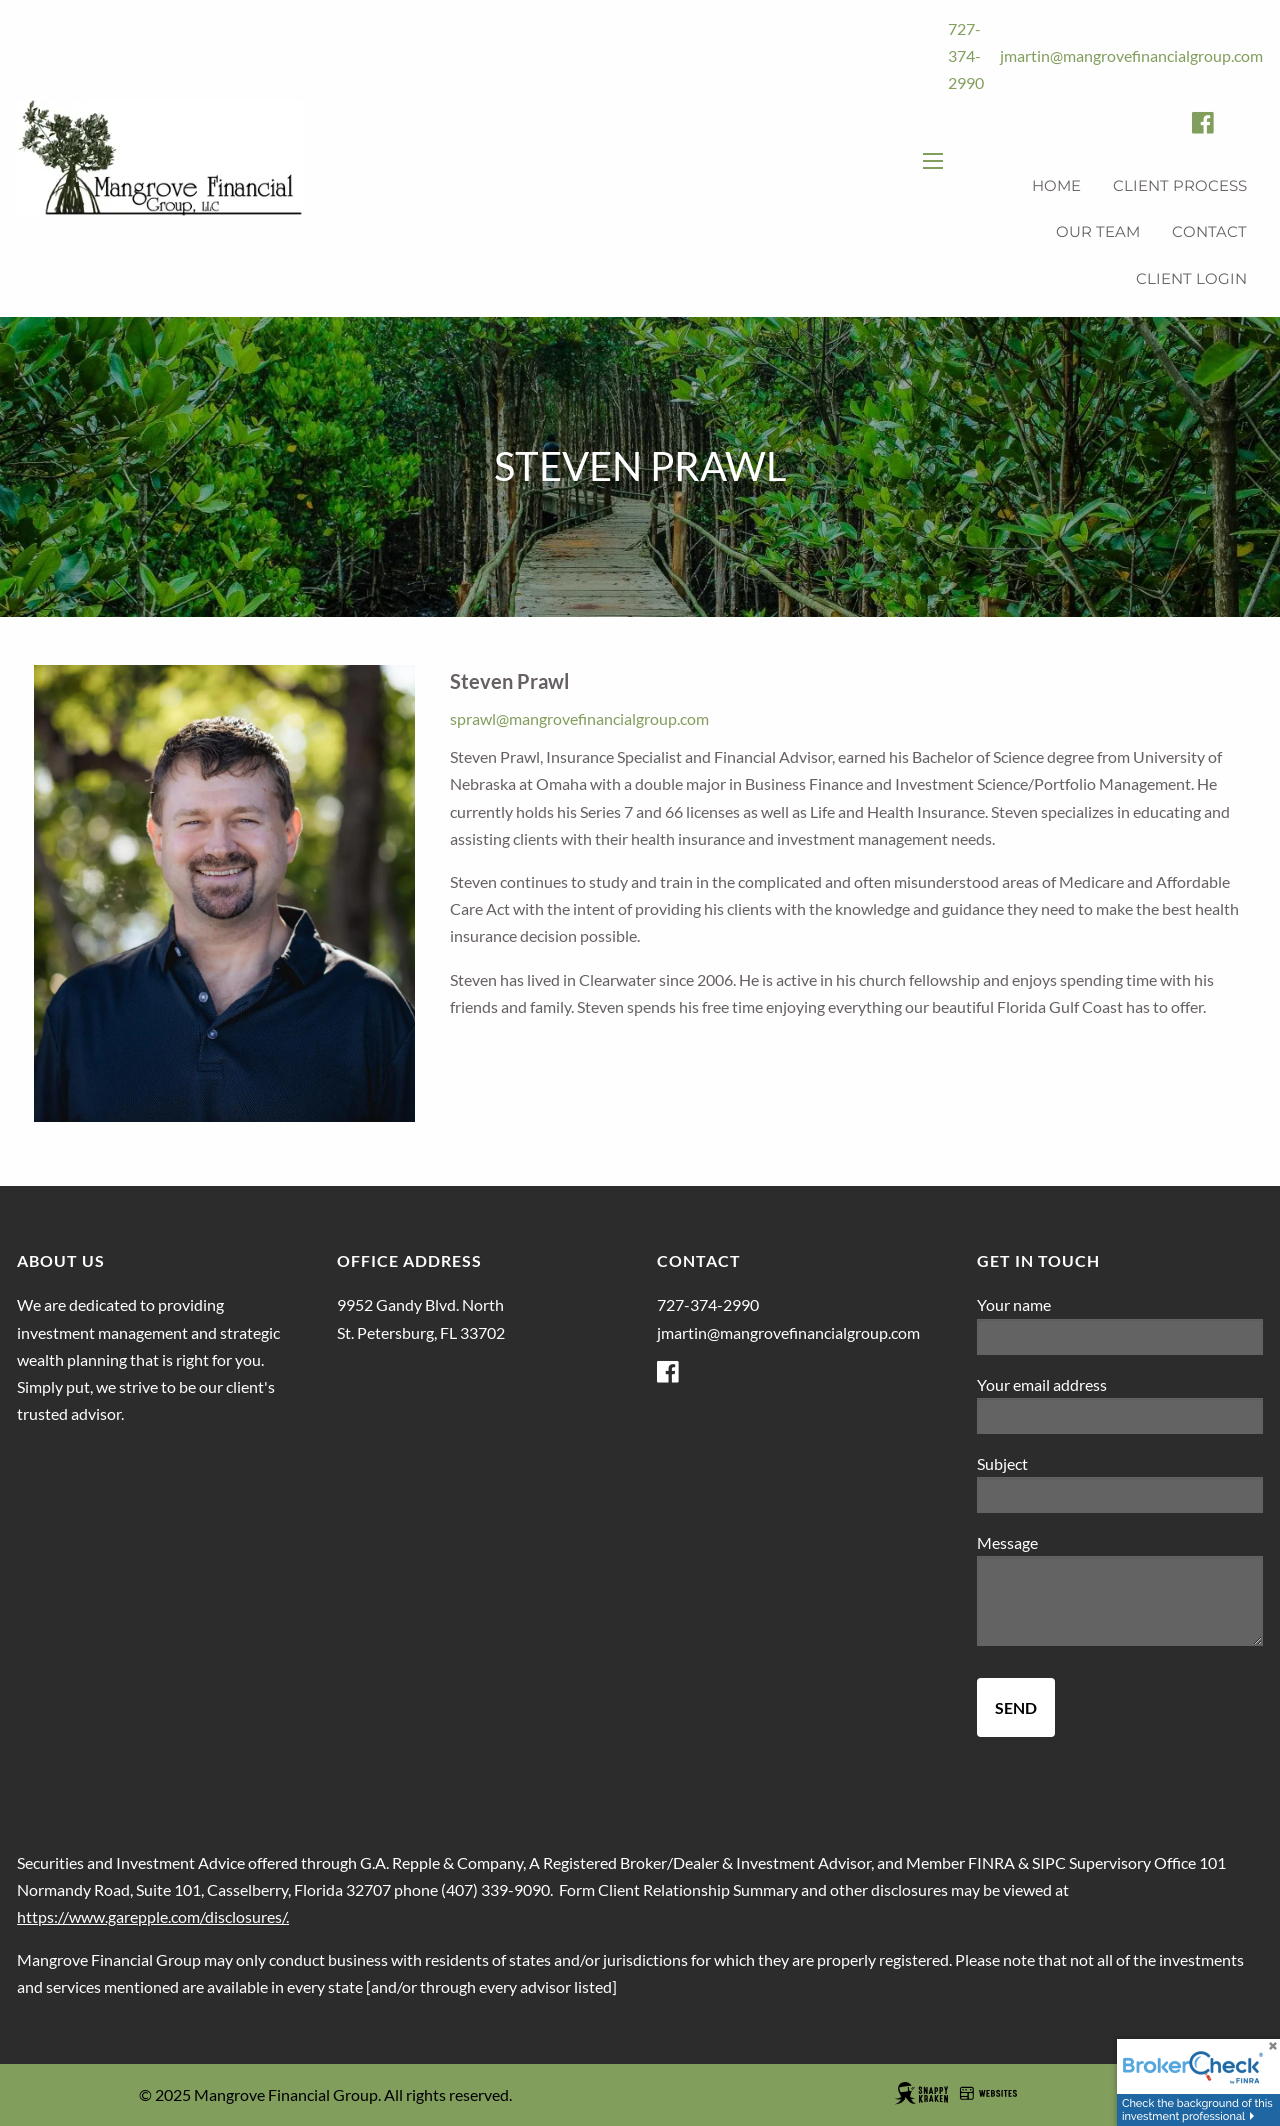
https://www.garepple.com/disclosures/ (151, 1916)
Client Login (1191, 278)
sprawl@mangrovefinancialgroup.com (579, 718)
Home (1056, 185)
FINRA (991, 1862)
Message (1078, 1542)
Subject (1073, 1463)
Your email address (1112, 1384)
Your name (1084, 1304)
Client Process (1180, 185)
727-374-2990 (966, 55)
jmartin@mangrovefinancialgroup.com (1131, 55)
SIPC (1049, 1862)
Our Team (1098, 231)
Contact (1209, 231)
